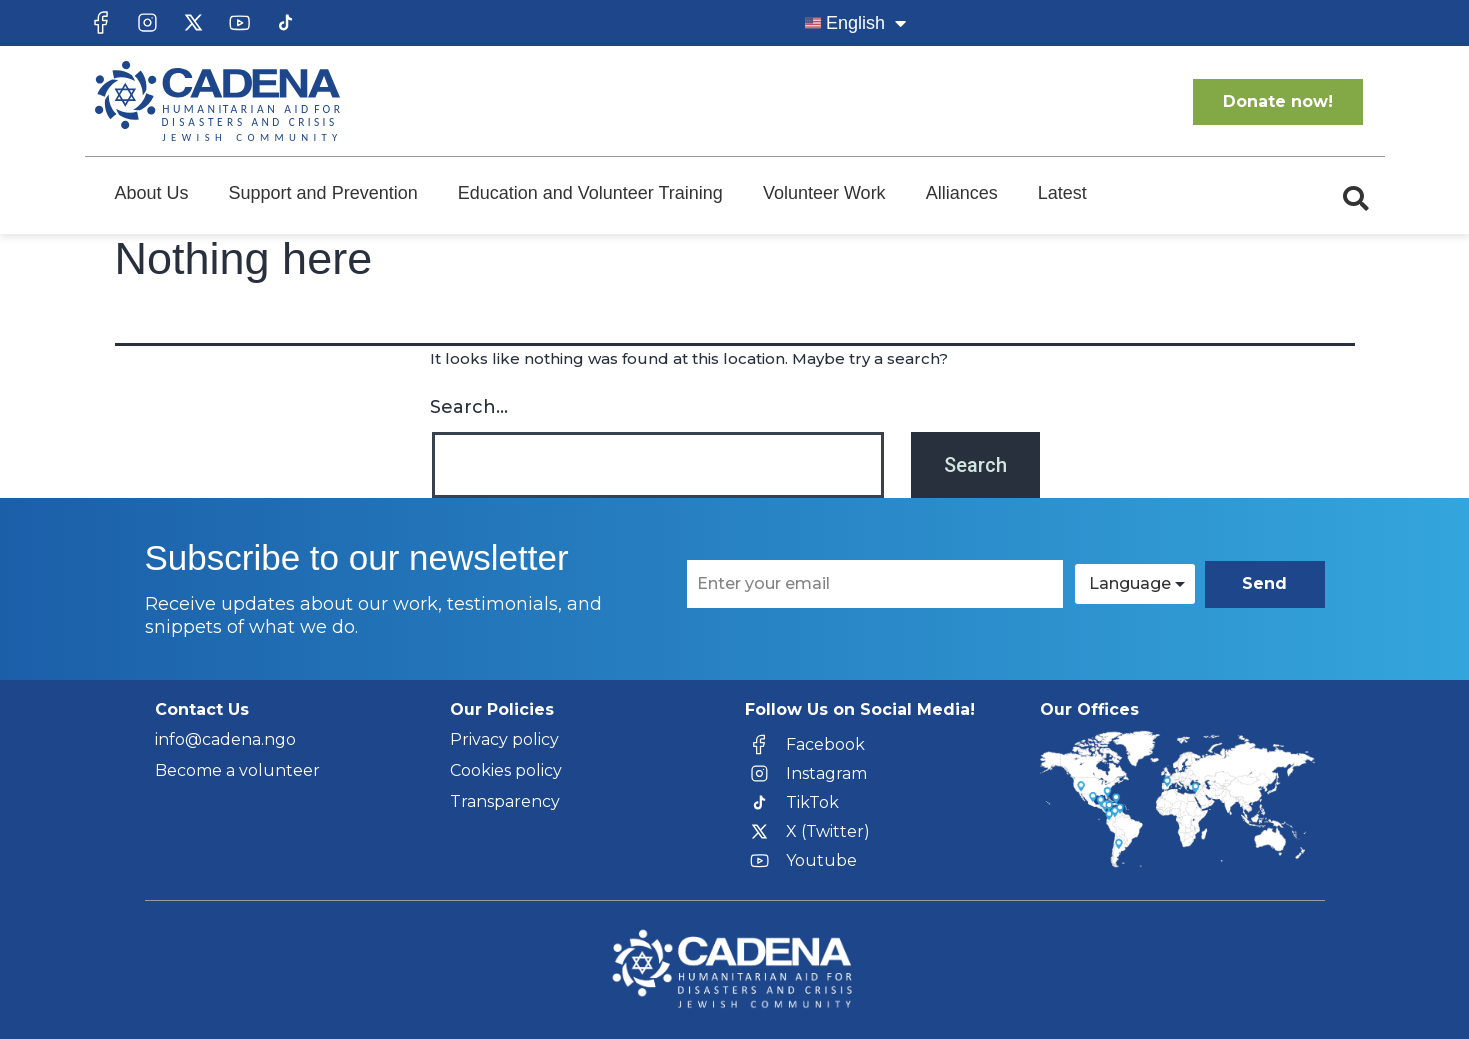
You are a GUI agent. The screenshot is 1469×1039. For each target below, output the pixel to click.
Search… (469, 407)
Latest (1062, 193)
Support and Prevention (323, 193)
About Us (152, 193)
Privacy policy (504, 739)
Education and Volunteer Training (590, 193)
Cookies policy (506, 770)
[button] (1356, 199)
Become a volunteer (237, 770)
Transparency (505, 801)
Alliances (962, 193)
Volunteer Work (824, 193)
